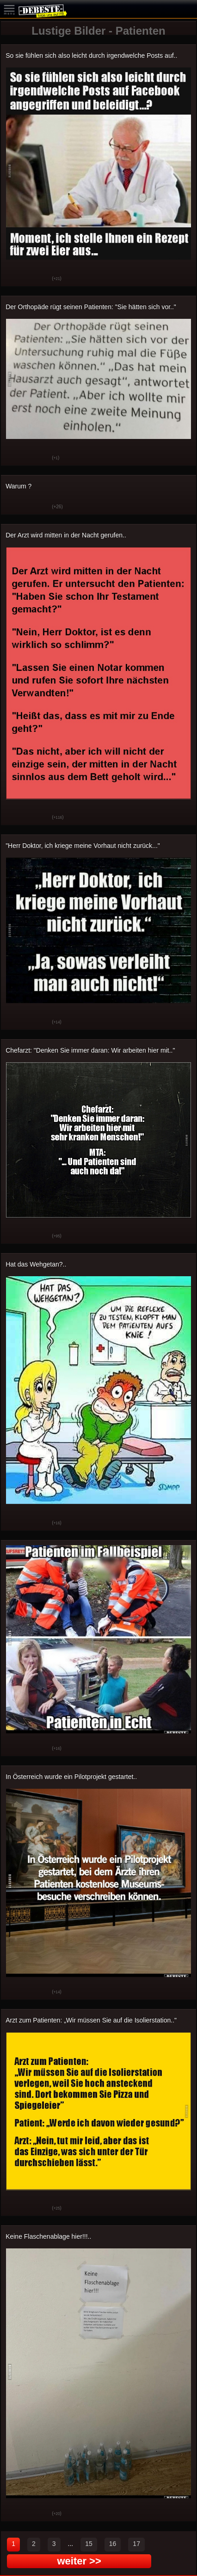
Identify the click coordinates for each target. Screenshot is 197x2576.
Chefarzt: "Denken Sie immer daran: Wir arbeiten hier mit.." (90, 1050)
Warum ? (18, 486)
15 (88, 2543)
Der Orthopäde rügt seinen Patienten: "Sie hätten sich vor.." (91, 307)
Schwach (37, 279)
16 (113, 2543)
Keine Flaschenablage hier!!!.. (48, 2236)
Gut (14, 279)
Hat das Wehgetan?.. (36, 1264)
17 (136, 2543)
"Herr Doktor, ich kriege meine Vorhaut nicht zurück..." (83, 845)
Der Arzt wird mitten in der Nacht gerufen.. (66, 535)
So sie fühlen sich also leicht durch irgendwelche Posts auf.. (91, 55)
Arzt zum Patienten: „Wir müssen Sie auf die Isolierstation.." (91, 2020)
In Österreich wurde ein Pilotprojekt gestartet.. (71, 1776)
